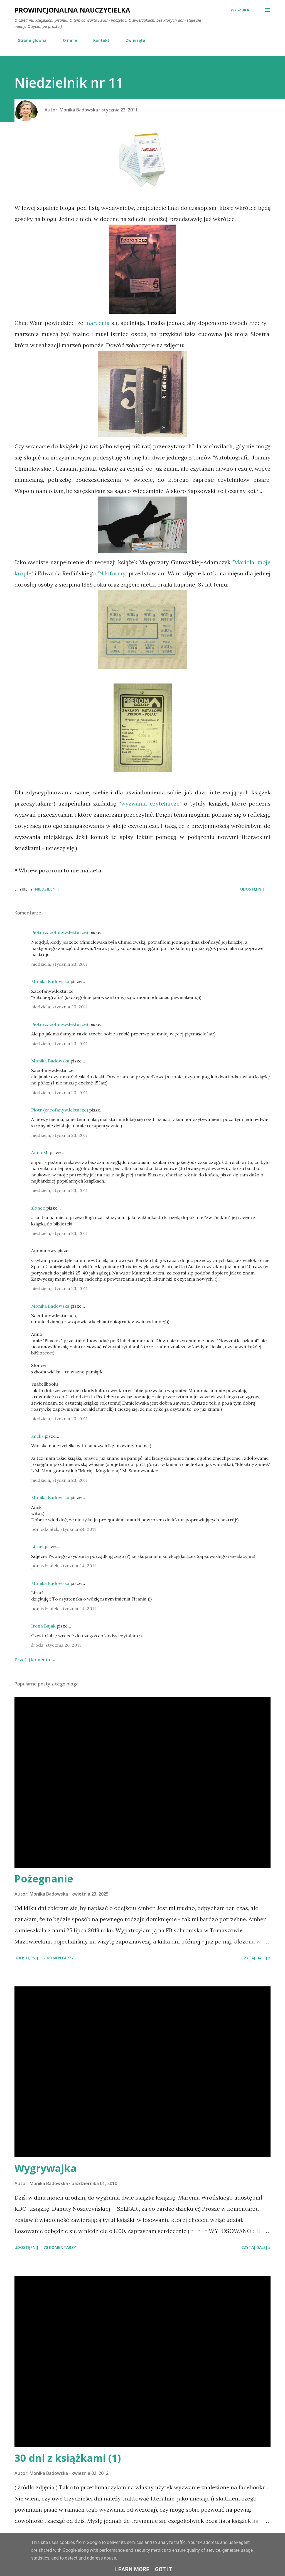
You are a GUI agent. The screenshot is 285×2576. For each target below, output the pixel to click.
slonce (38, 1208)
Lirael (37, 1546)
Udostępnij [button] (252, 889)
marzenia (97, 322)
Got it (163, 2569)
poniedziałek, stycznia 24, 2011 (63, 1529)
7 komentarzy (58, 1957)
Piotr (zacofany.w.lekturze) (59, 932)
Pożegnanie (43, 1879)
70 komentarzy (59, 2247)
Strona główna (28, 40)
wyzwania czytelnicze (150, 803)
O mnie (66, 40)
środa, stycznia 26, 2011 (56, 1645)
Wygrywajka (45, 2168)
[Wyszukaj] (240, 10)
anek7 (37, 1436)
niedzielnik (47, 889)
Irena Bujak (43, 1626)
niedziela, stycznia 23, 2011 (59, 964)
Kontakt (98, 40)
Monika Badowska (50, 981)
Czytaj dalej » (256, 1957)
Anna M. (39, 1152)
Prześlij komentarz (34, 1659)
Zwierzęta (132, 40)
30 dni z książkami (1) (67, 2458)
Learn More (132, 2569)
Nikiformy (112, 573)
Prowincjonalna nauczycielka (72, 9)
